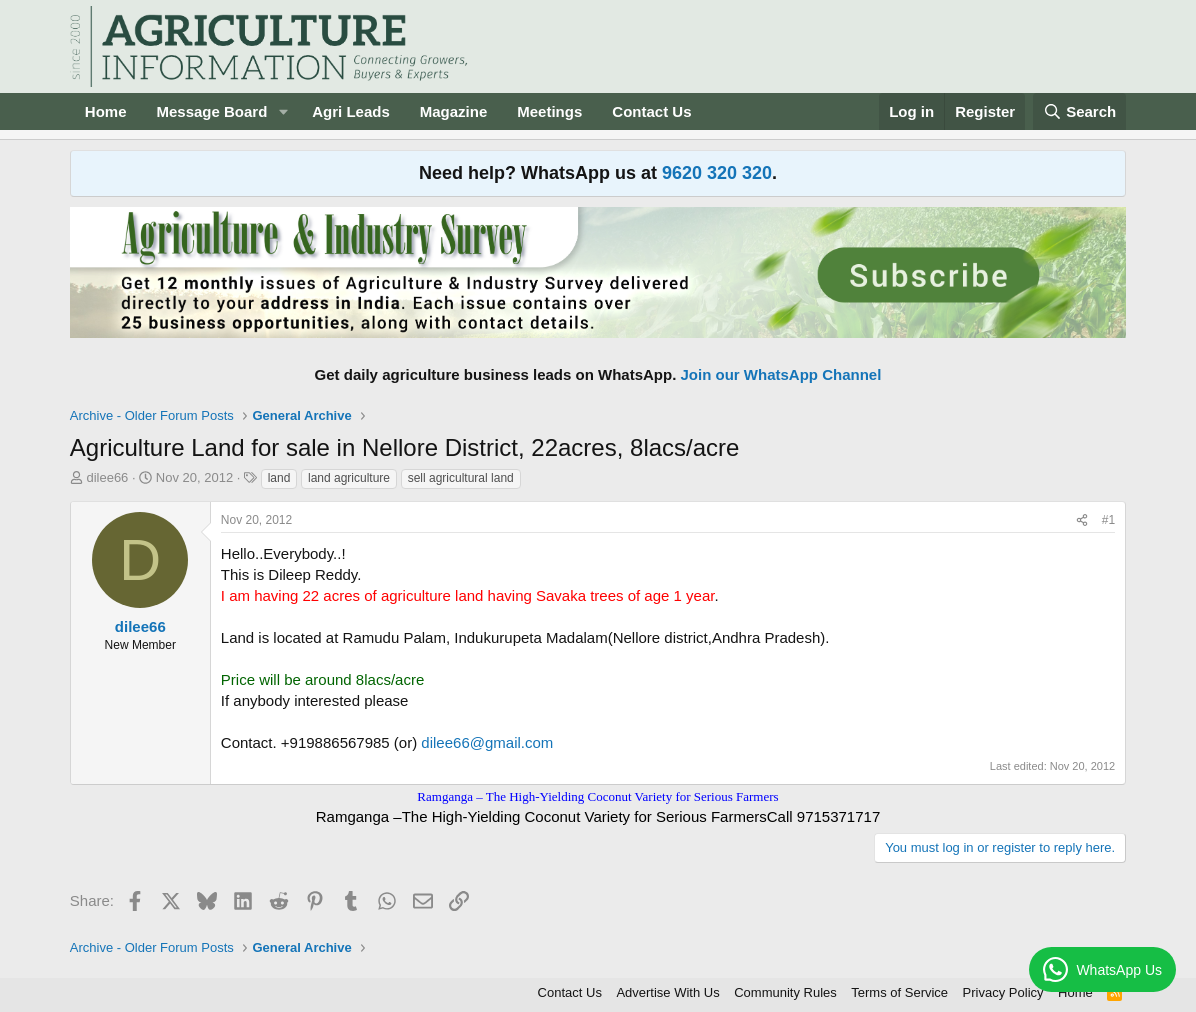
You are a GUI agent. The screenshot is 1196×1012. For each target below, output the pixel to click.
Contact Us (651, 111)
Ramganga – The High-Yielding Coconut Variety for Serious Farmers (597, 796)
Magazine (454, 111)
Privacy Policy (1003, 992)
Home (106, 111)
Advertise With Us (667, 992)
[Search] (1080, 111)
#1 (1108, 520)
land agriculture (349, 478)
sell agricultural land (461, 478)
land (279, 478)
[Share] (1082, 520)
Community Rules (785, 992)
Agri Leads (351, 111)
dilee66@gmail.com (487, 742)
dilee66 (107, 477)
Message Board (211, 111)
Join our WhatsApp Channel (781, 374)
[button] (283, 111)
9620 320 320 (717, 173)
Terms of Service (899, 992)
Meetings (549, 111)
